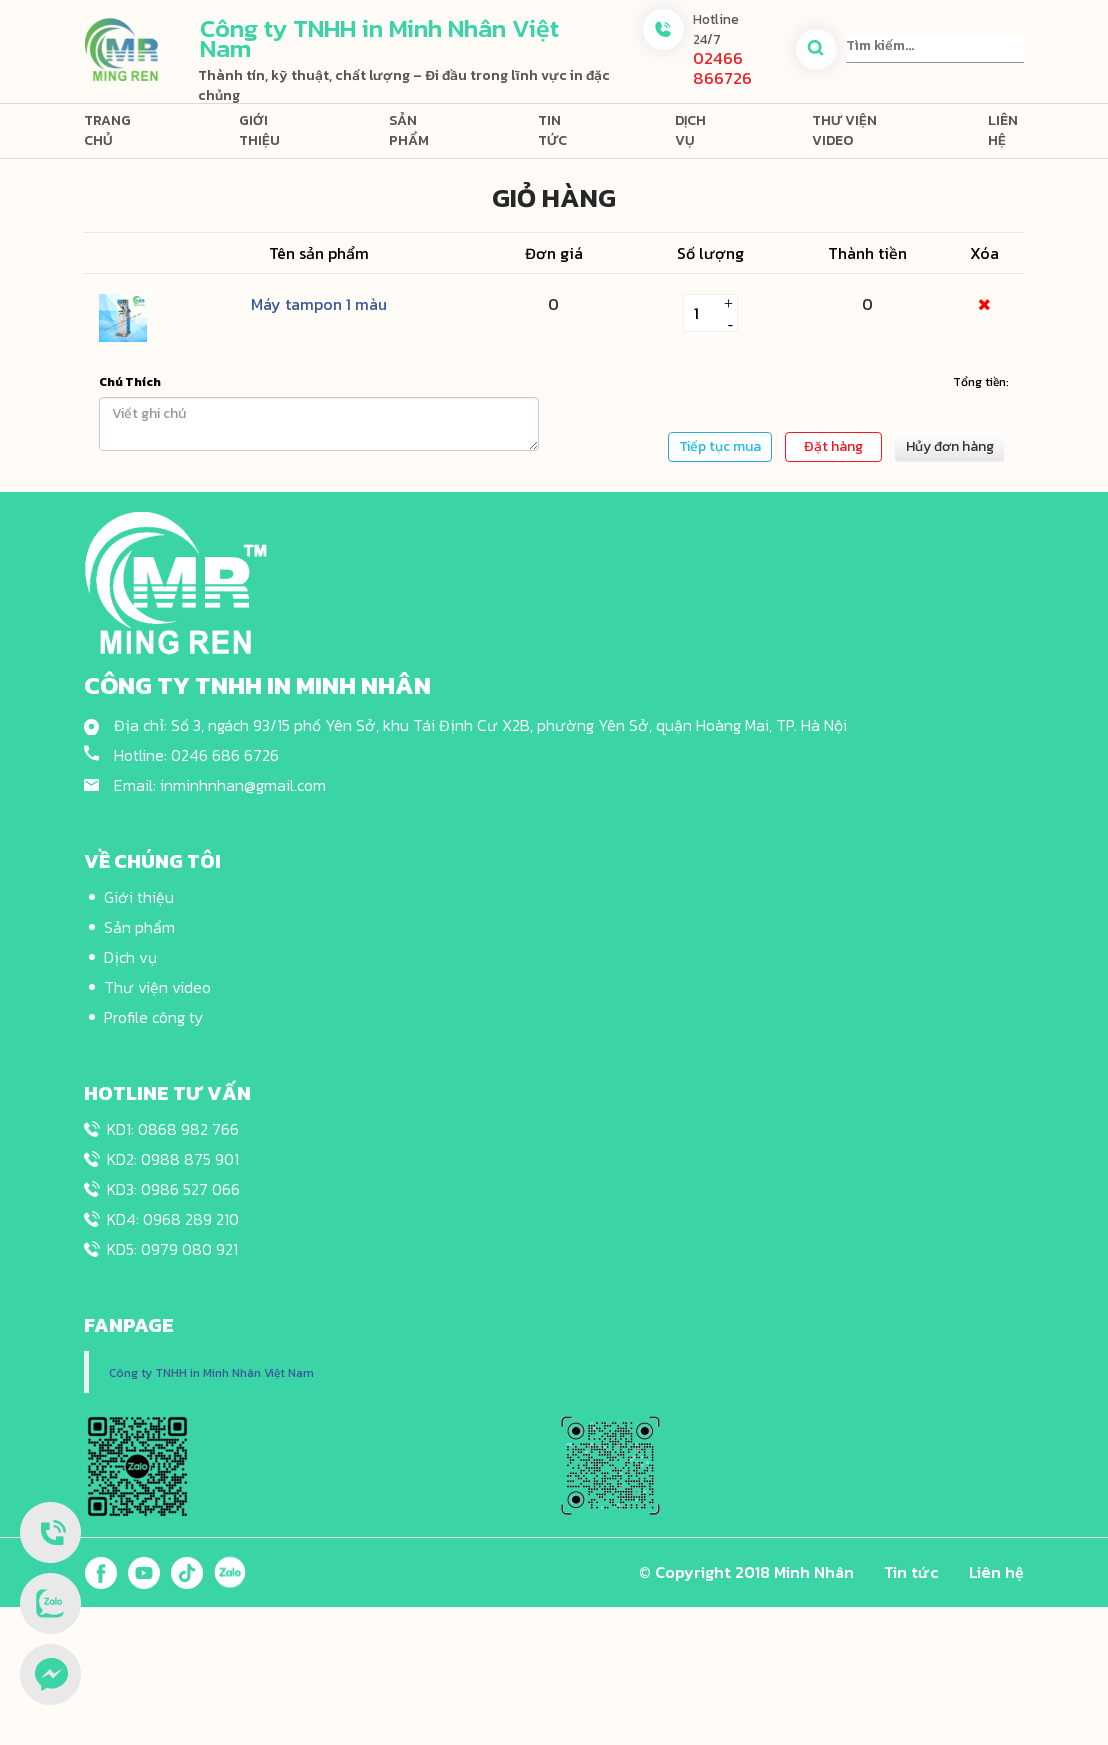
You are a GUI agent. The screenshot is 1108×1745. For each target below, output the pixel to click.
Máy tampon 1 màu (319, 304)
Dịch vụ (690, 130)
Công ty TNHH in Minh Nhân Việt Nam (211, 1373)
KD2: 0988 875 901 (173, 1159)
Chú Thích (130, 382)
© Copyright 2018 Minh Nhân (746, 1572)
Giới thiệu (259, 130)
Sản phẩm (409, 130)
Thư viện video (844, 130)
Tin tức (552, 130)
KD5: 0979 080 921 (172, 1249)
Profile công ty (153, 1017)
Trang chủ (107, 130)
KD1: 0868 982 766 (173, 1129)
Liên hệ (1003, 130)
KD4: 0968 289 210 (173, 1219)
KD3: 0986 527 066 (173, 1189)
